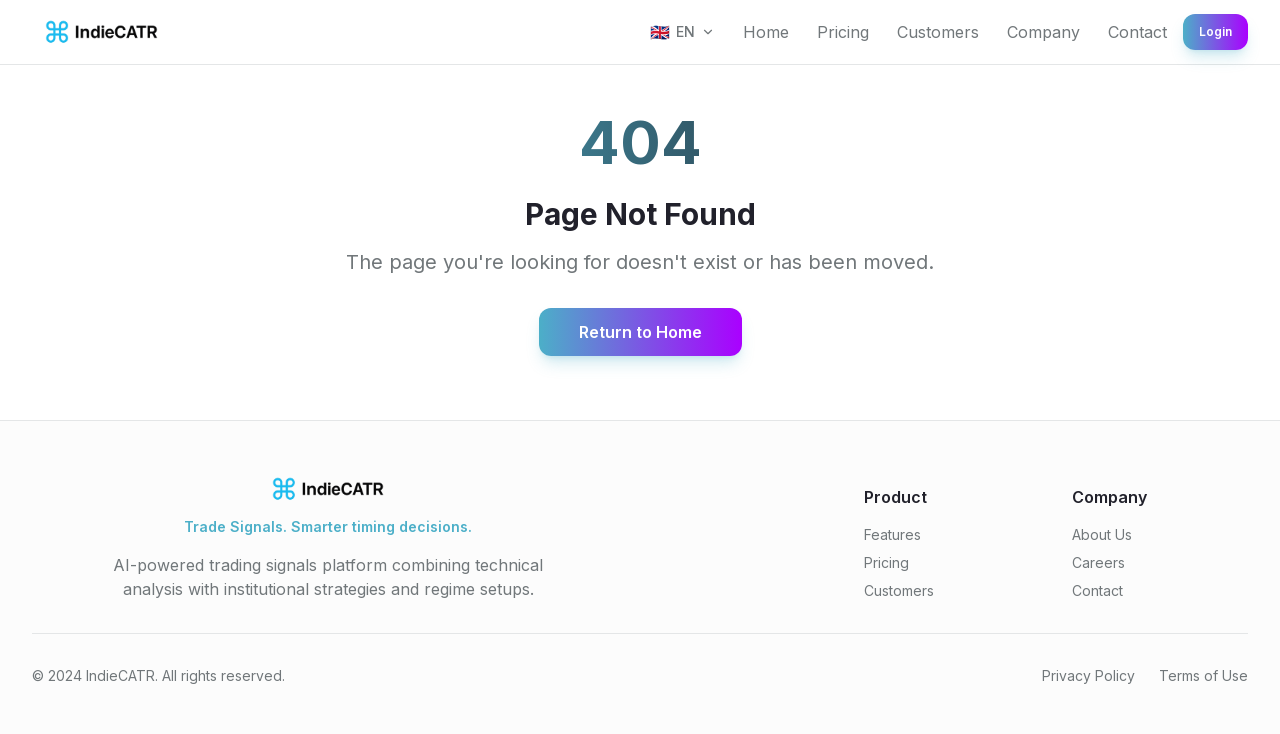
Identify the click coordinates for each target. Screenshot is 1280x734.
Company (1043, 32)
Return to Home (640, 332)
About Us (1102, 534)
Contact (1137, 32)
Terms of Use (1203, 675)
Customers (938, 32)
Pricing (843, 32)
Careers (1098, 562)
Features (892, 534)
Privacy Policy (1088, 675)
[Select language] (682, 32)
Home (766, 32)
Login (1215, 31)
